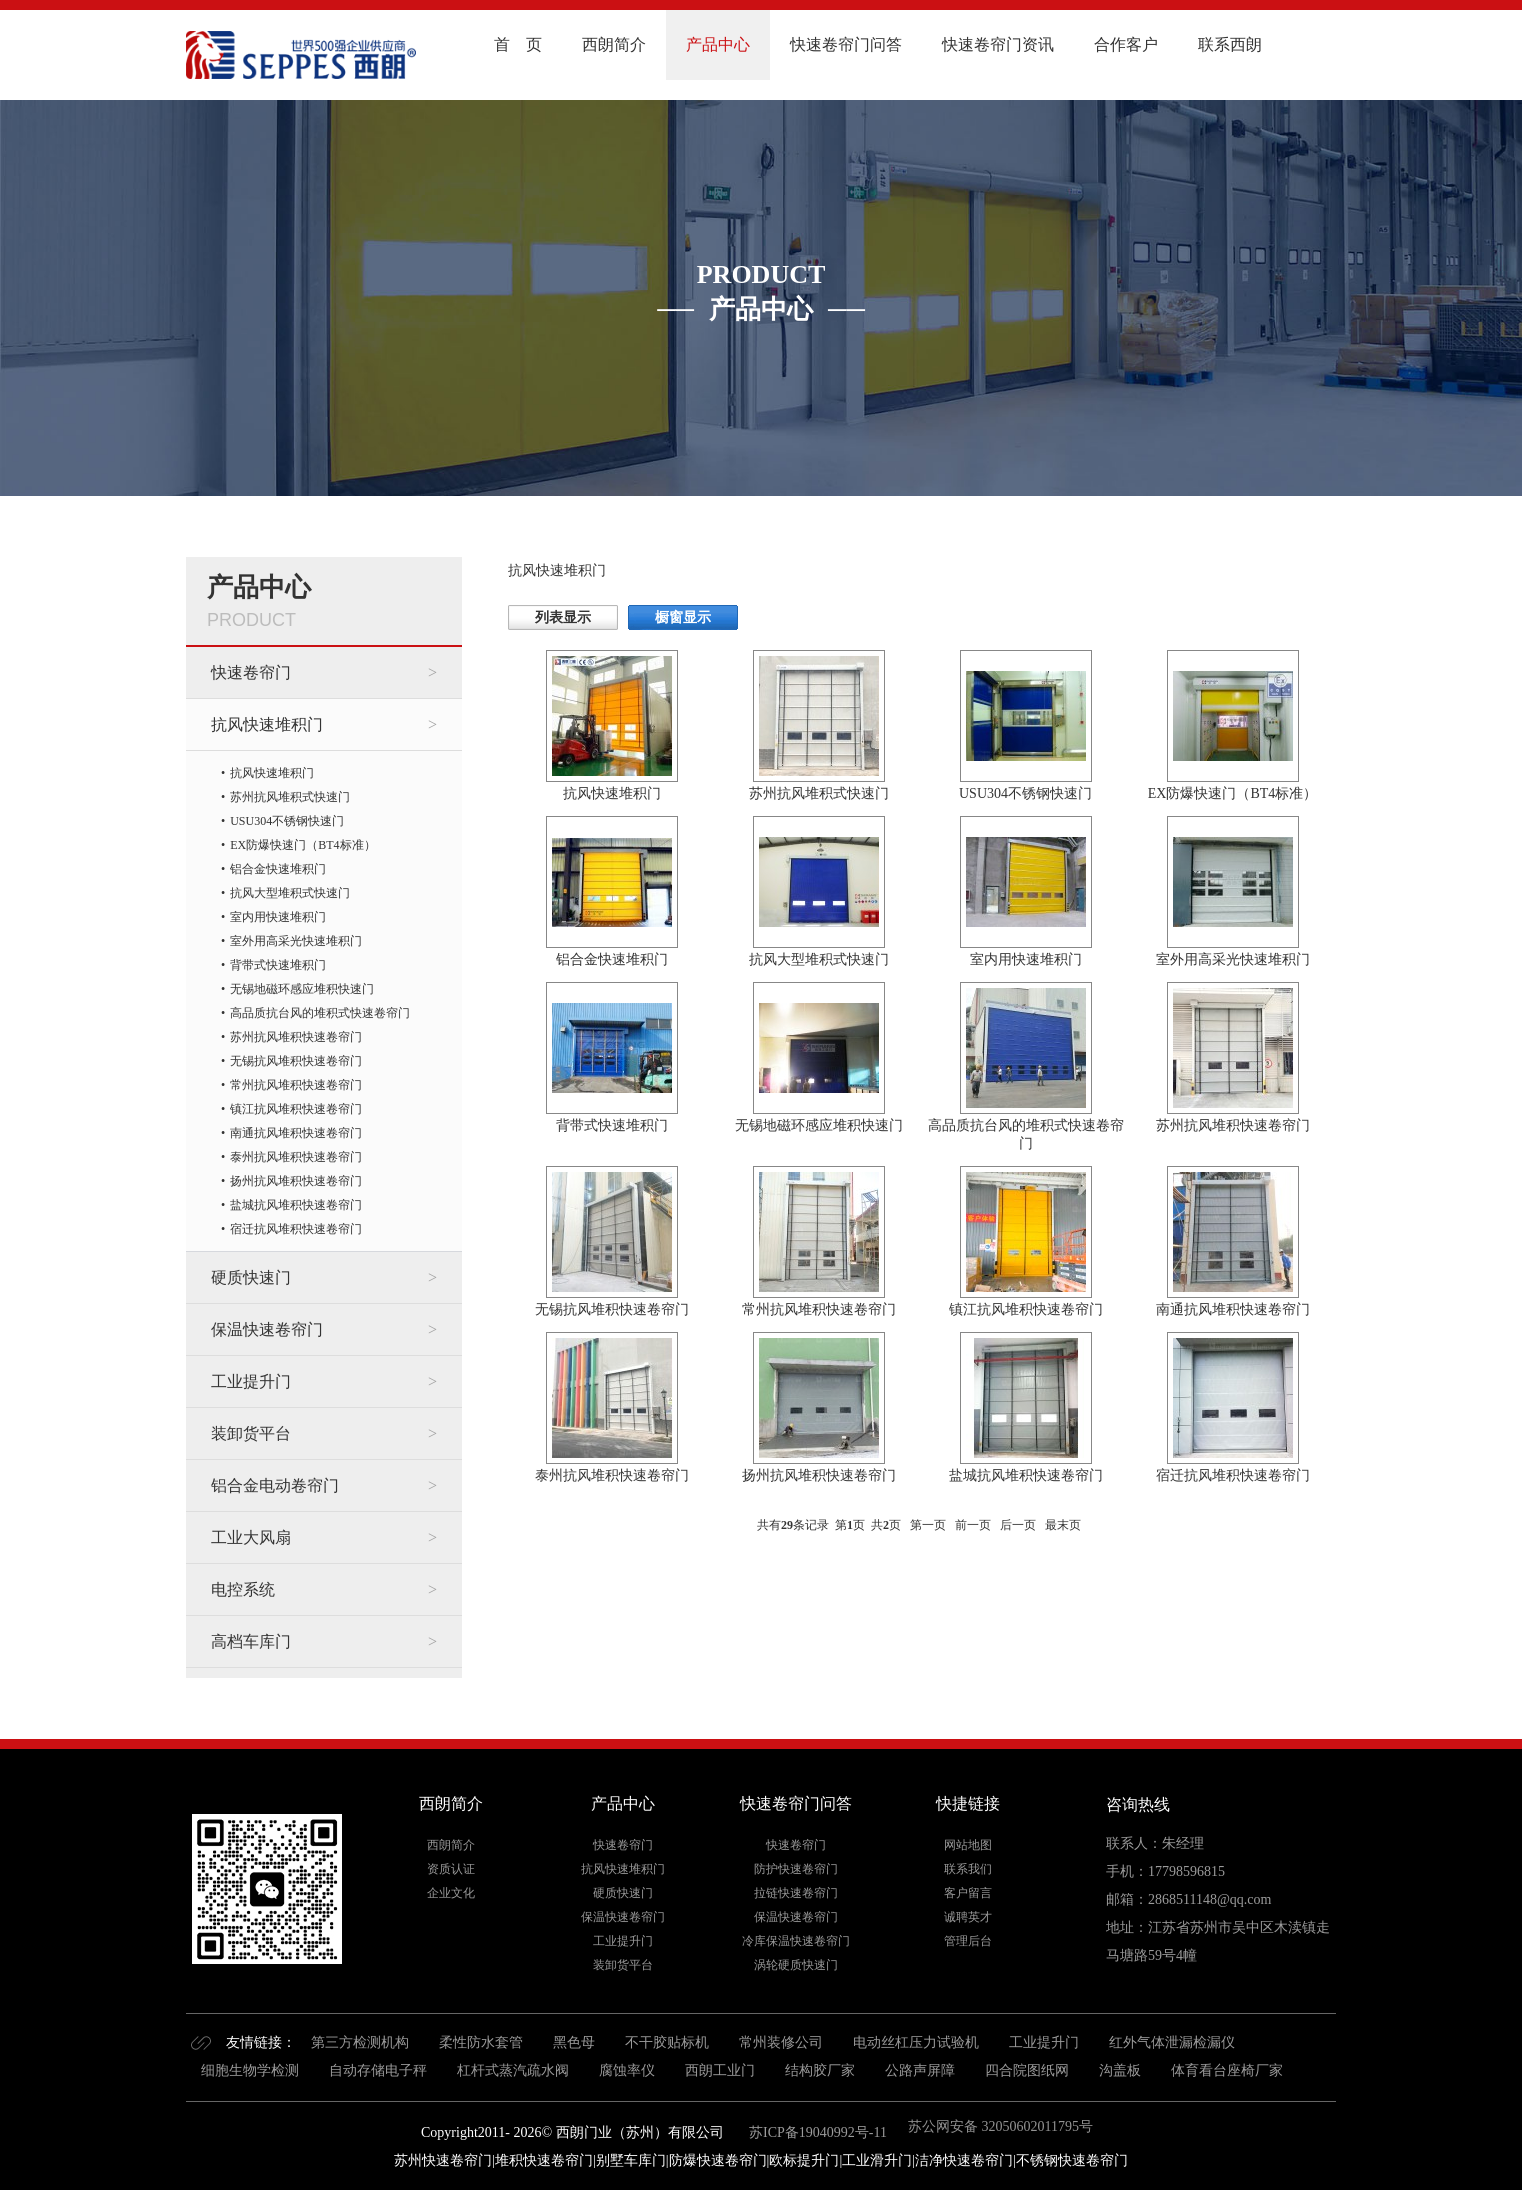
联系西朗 (1230, 44)
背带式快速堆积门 (278, 965)
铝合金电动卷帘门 (275, 1485)
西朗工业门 (720, 2070)
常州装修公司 (781, 2042)
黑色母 (574, 2042)
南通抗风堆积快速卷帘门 (296, 1133)
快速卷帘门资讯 (998, 44)
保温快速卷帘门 (267, 1329)
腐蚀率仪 (627, 2070)
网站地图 (968, 1845)
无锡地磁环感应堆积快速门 (302, 989)
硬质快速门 (251, 1277)
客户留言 (968, 1893)
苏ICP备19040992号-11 (816, 2132)
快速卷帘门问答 (846, 44)
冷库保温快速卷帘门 (796, 1941)
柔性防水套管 (481, 2042)
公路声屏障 (920, 2070)
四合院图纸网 (1027, 2070)
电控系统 (243, 1589)
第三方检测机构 (360, 2042)
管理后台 (968, 1941)
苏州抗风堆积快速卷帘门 (296, 1037)
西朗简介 (614, 44)
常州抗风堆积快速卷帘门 (296, 1085)
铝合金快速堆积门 (278, 869)
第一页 (928, 1525)
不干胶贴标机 (667, 2042)
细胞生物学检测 (250, 2070)
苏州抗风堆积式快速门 (290, 797)
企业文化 (451, 1893)
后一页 (1018, 1525)
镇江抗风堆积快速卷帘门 (296, 1109)
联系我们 (968, 1869)
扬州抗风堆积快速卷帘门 (296, 1181)
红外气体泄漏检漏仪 (1172, 2042)
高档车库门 (251, 1641)
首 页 (518, 44)
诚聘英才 (968, 1917)
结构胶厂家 (820, 2070)
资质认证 (451, 1869)
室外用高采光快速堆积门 (296, 941)
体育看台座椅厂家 (1227, 2070)
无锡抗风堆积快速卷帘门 (296, 1061)
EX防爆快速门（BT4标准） (302, 845)
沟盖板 (1120, 2070)
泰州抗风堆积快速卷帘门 (296, 1157)
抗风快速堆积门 (267, 724)
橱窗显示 (683, 617)
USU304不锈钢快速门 (287, 821)
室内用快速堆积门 (278, 917)
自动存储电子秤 (378, 2070)
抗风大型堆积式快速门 (290, 893)
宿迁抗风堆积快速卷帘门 (296, 1229)
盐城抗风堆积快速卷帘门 (296, 1205)
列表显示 (563, 617)
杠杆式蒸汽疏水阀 (513, 2070)
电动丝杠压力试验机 (916, 2042)
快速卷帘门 (251, 672)
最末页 (1063, 1525)
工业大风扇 (251, 1537)
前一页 (973, 1525)
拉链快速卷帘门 (796, 1893)
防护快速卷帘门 (796, 1869)
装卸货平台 (251, 1433)
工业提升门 (251, 1381)
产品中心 (718, 44)
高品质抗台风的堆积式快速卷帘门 (320, 1013)
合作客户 (1126, 44)
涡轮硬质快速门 (796, 1965)
